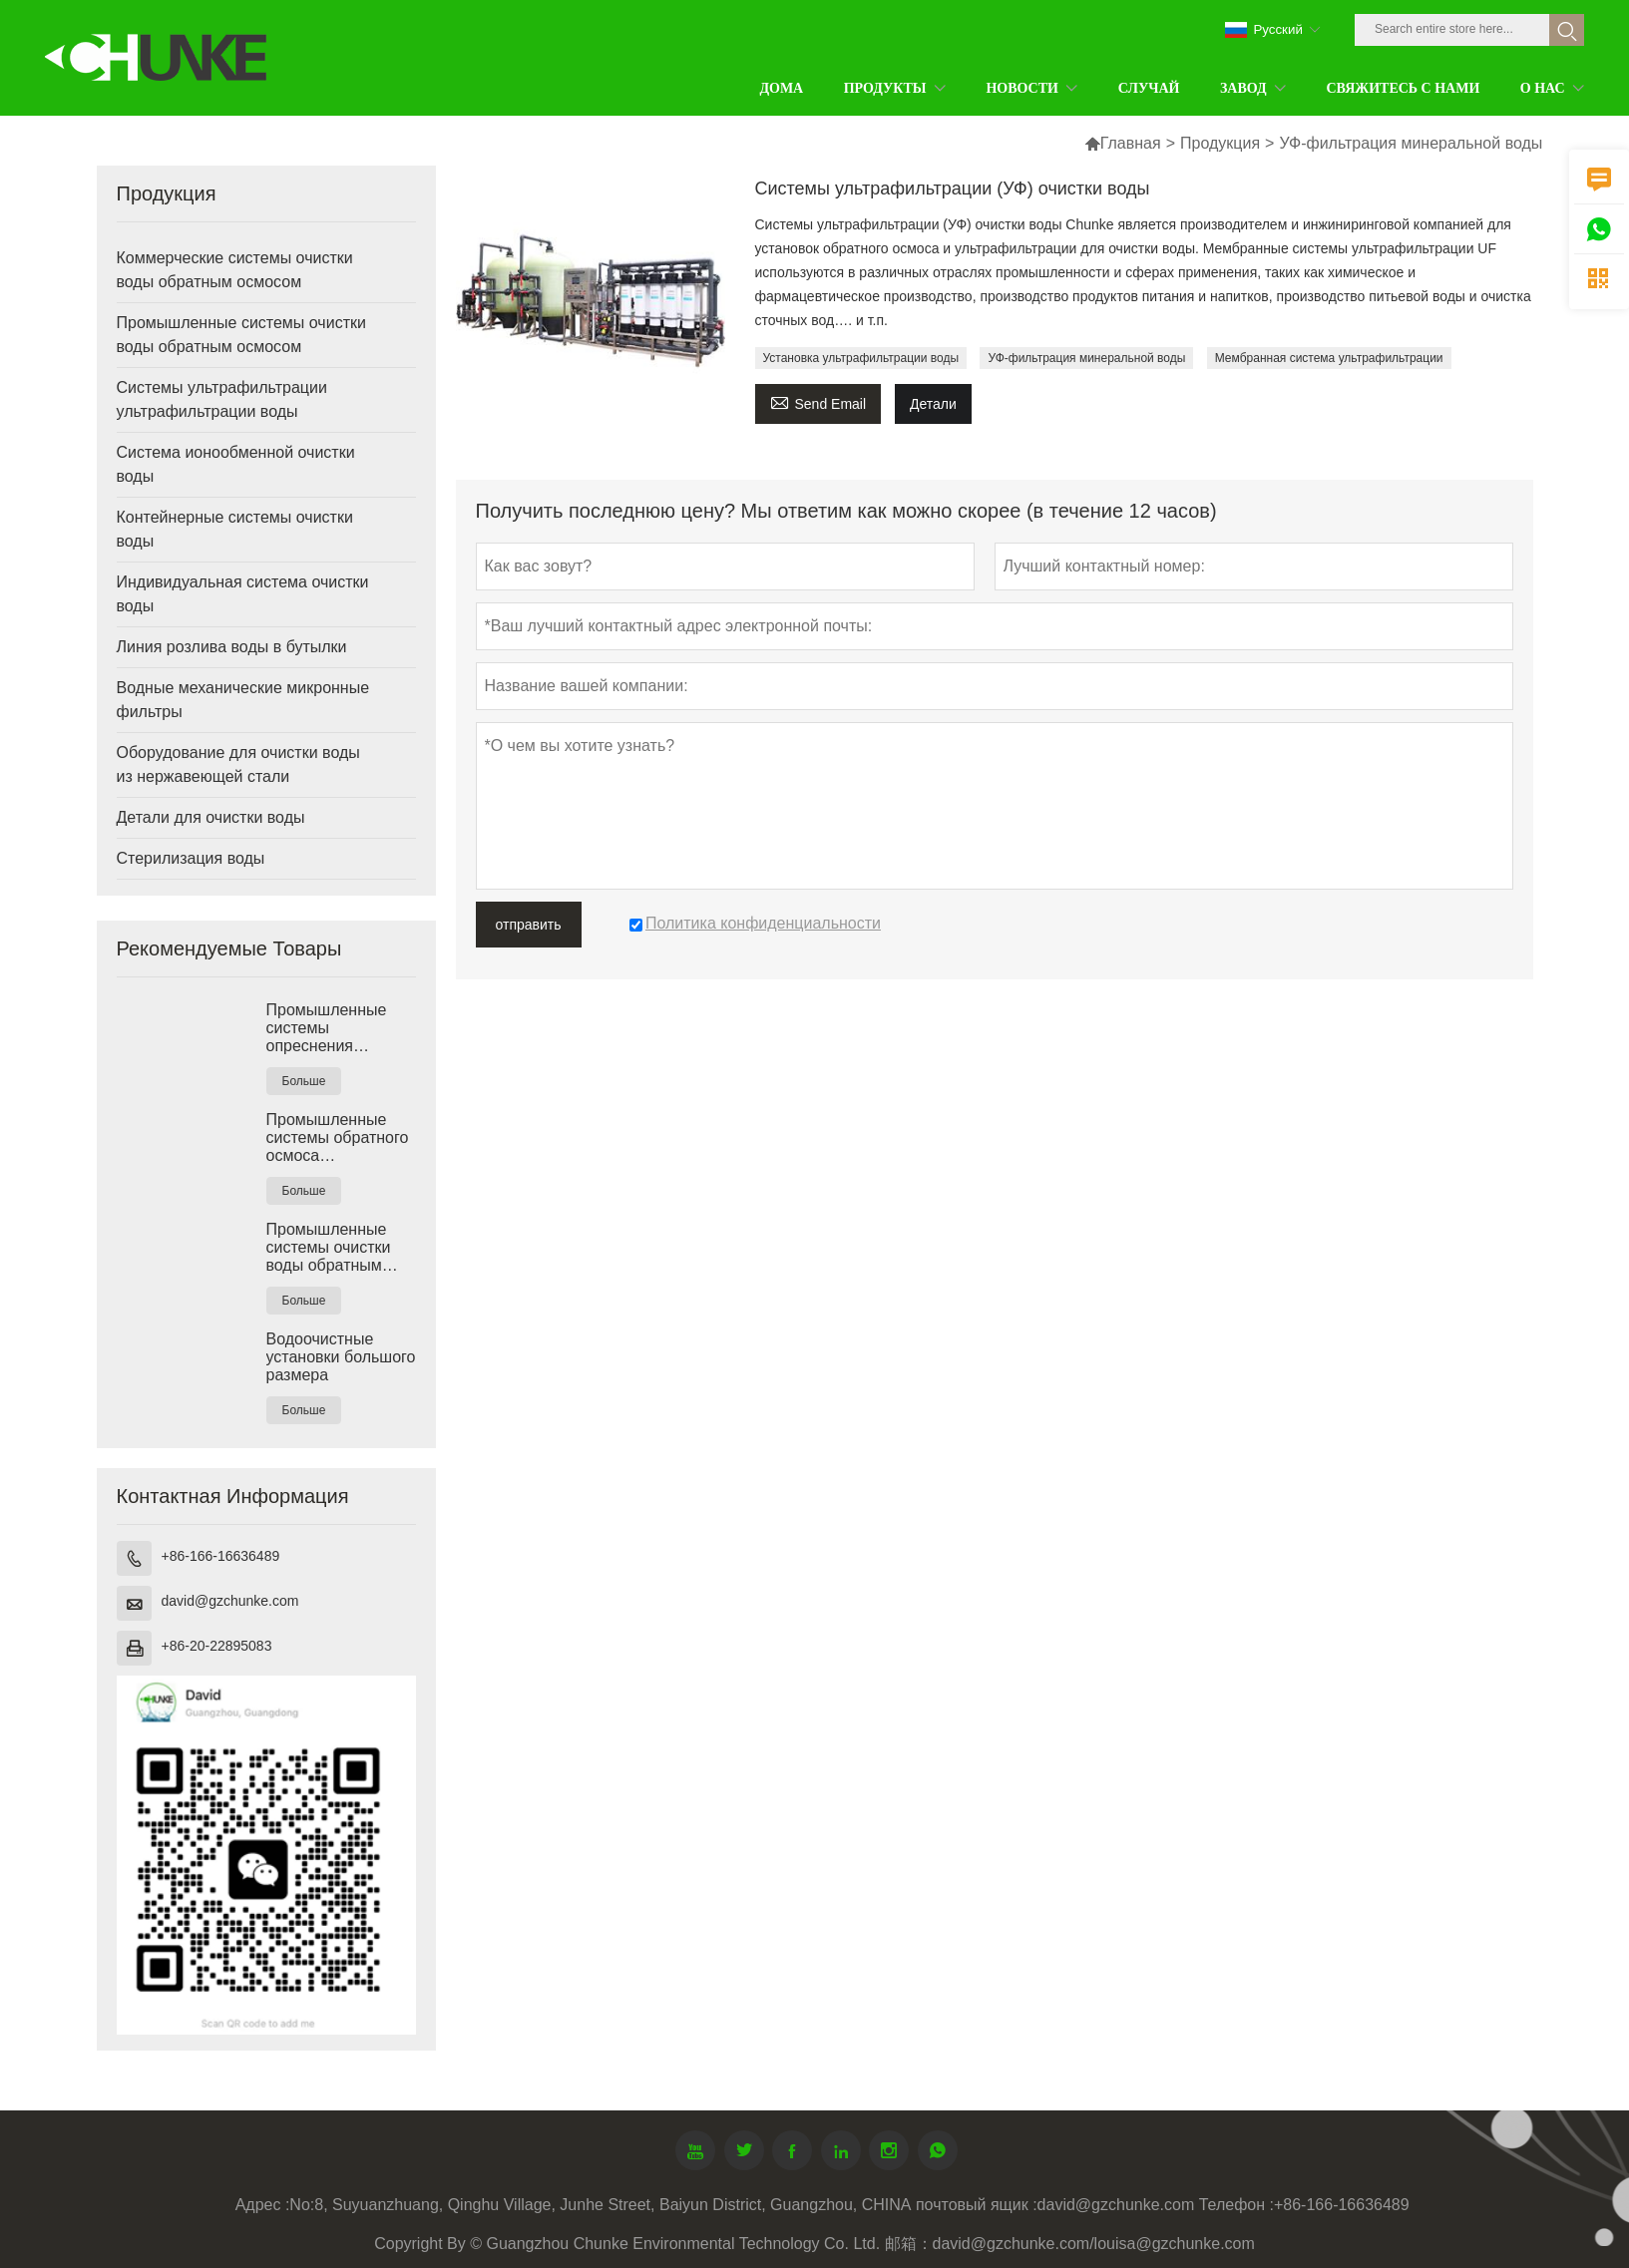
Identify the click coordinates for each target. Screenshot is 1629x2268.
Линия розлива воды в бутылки (232, 646)
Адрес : (262, 2204)
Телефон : (1236, 2204)
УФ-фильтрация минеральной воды (1086, 358)
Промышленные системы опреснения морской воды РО (331, 1028)
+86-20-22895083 (217, 1646)
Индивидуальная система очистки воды (243, 593)
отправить (529, 925)
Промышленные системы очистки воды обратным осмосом (241, 334)
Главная (1130, 143)
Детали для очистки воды (211, 817)
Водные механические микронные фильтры (243, 699)
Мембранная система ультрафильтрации (1329, 358)
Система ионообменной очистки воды (236, 464)
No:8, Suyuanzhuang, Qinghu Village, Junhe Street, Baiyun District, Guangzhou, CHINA (600, 2204)
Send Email (818, 401)
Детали (933, 404)
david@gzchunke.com (230, 1601)
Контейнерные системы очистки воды (235, 529)
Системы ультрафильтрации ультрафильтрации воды (222, 399)
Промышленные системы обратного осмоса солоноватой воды (337, 1138)
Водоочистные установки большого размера (341, 1356)
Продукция (1220, 143)
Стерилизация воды (191, 858)
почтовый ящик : (976, 2204)
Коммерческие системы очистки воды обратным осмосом (235, 269)
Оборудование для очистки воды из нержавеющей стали (238, 764)
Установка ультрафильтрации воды (861, 358)
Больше (304, 1081)
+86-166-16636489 (221, 1556)
